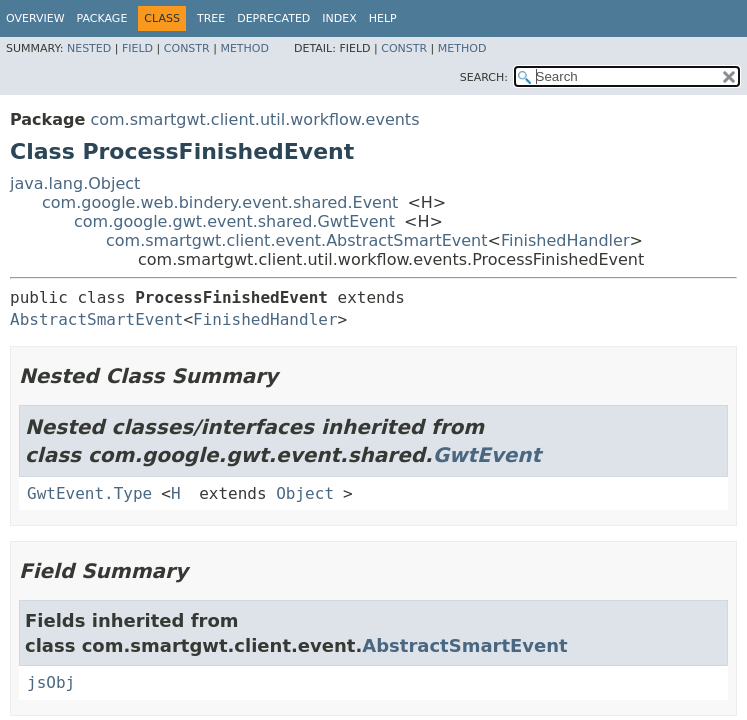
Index (339, 18)
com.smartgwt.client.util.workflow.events (254, 119)
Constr (187, 48)
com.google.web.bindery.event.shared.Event (220, 202)
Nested (89, 48)
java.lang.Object (75, 183)
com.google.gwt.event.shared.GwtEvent (234, 221)
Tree (211, 18)
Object (305, 493)
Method (244, 48)
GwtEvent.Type (89, 493)
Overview (35, 18)
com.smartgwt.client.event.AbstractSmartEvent (297, 240)
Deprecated (273, 18)
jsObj (51, 682)
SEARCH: (484, 77)
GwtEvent (487, 455)
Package (102, 18)
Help (383, 18)
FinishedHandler (565, 240)
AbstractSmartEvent (96, 319)
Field (137, 48)
